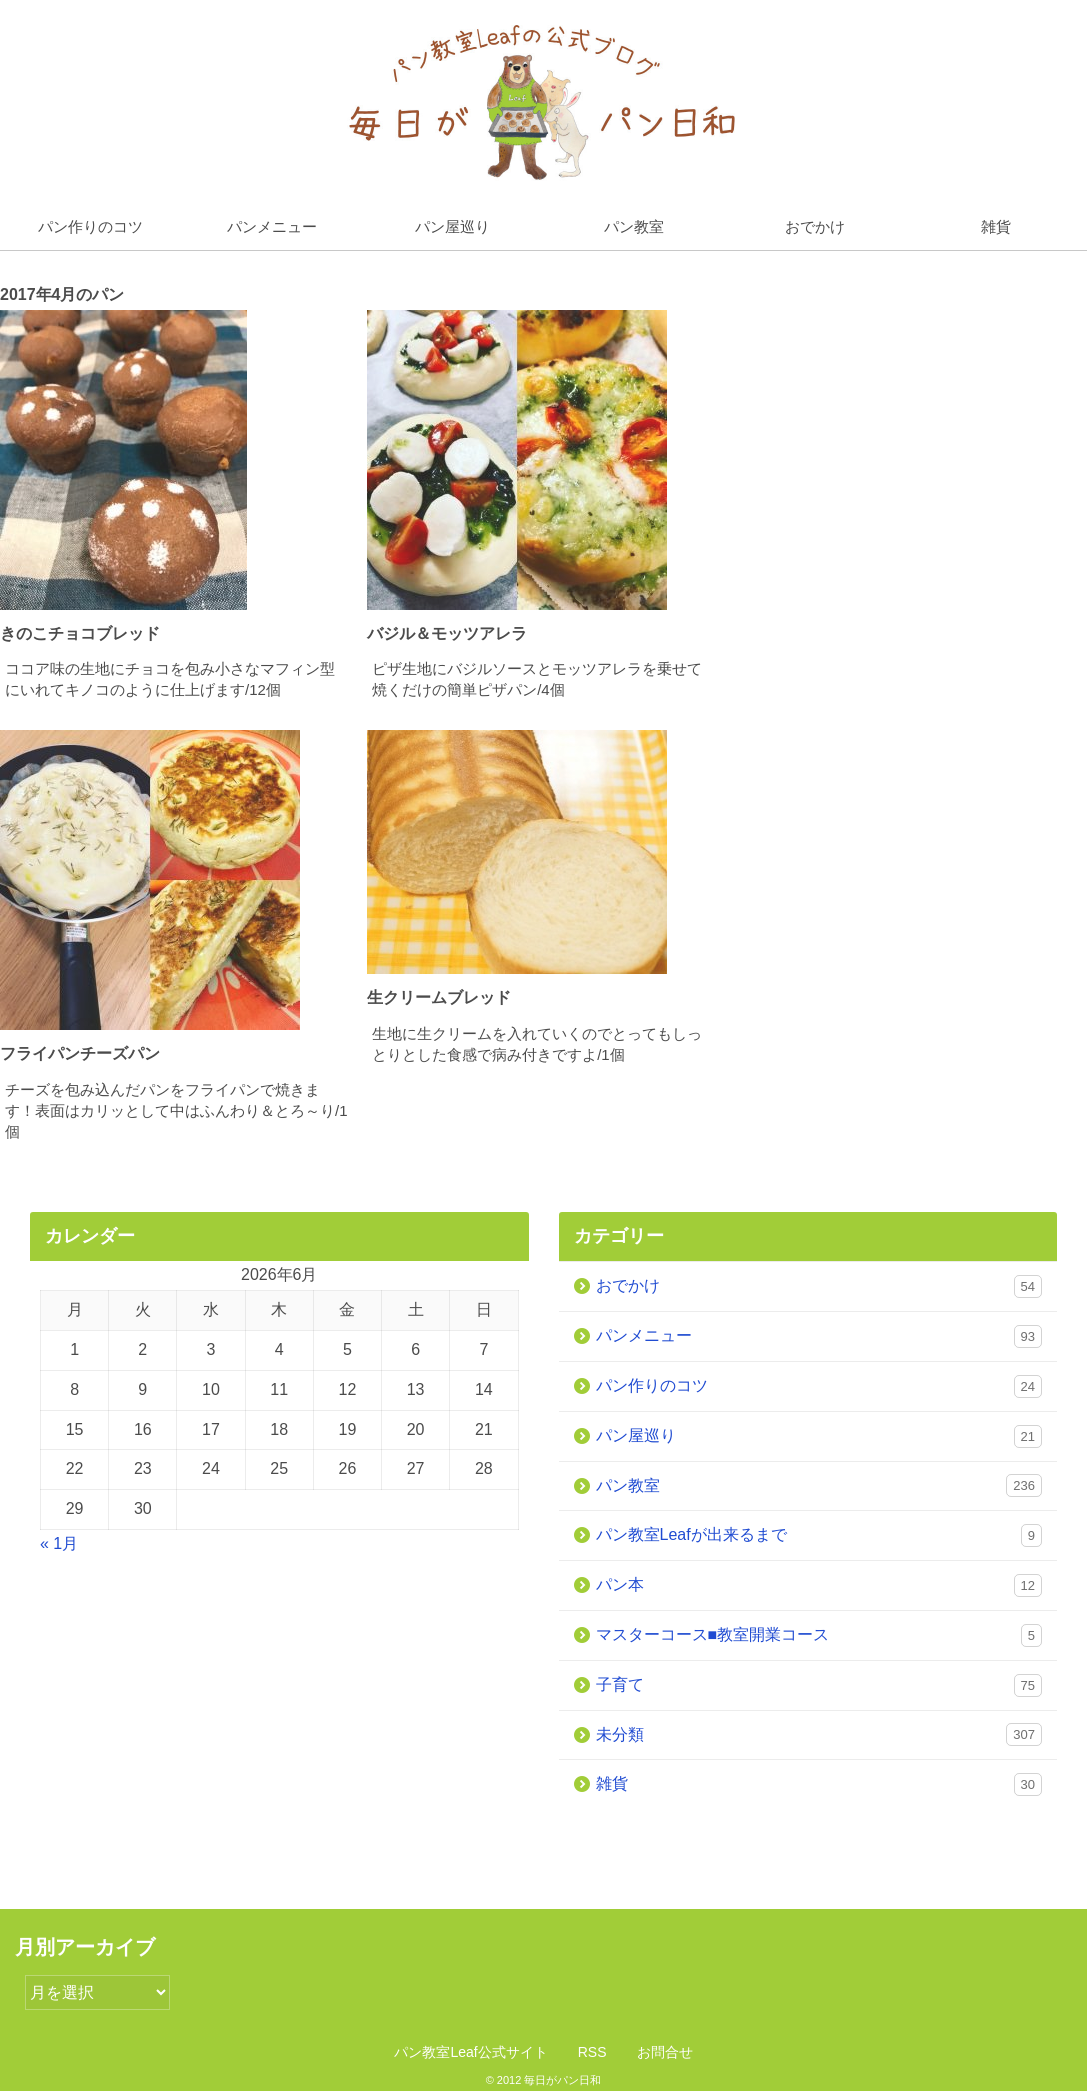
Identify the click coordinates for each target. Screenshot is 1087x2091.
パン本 (819, 1585)
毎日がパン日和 (562, 2080)
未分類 (819, 1734)
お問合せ (665, 2052)
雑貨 (819, 1784)
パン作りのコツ (90, 226)
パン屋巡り (452, 226)
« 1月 (59, 1543)
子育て (819, 1685)
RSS (592, 2052)
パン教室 (634, 226)
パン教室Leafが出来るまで (819, 1535)
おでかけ (815, 226)
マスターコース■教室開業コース (819, 1635)
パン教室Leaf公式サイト (470, 2052)
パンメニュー (272, 226)
